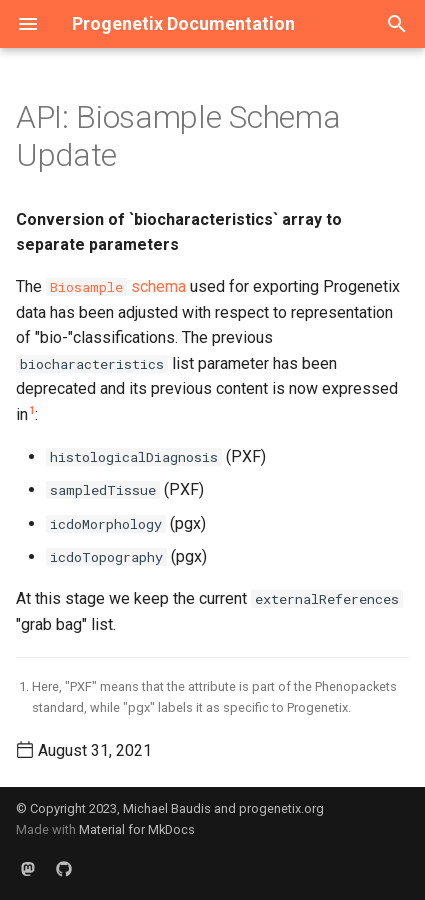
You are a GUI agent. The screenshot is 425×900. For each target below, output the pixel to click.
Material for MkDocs (137, 829)
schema (116, 286)
